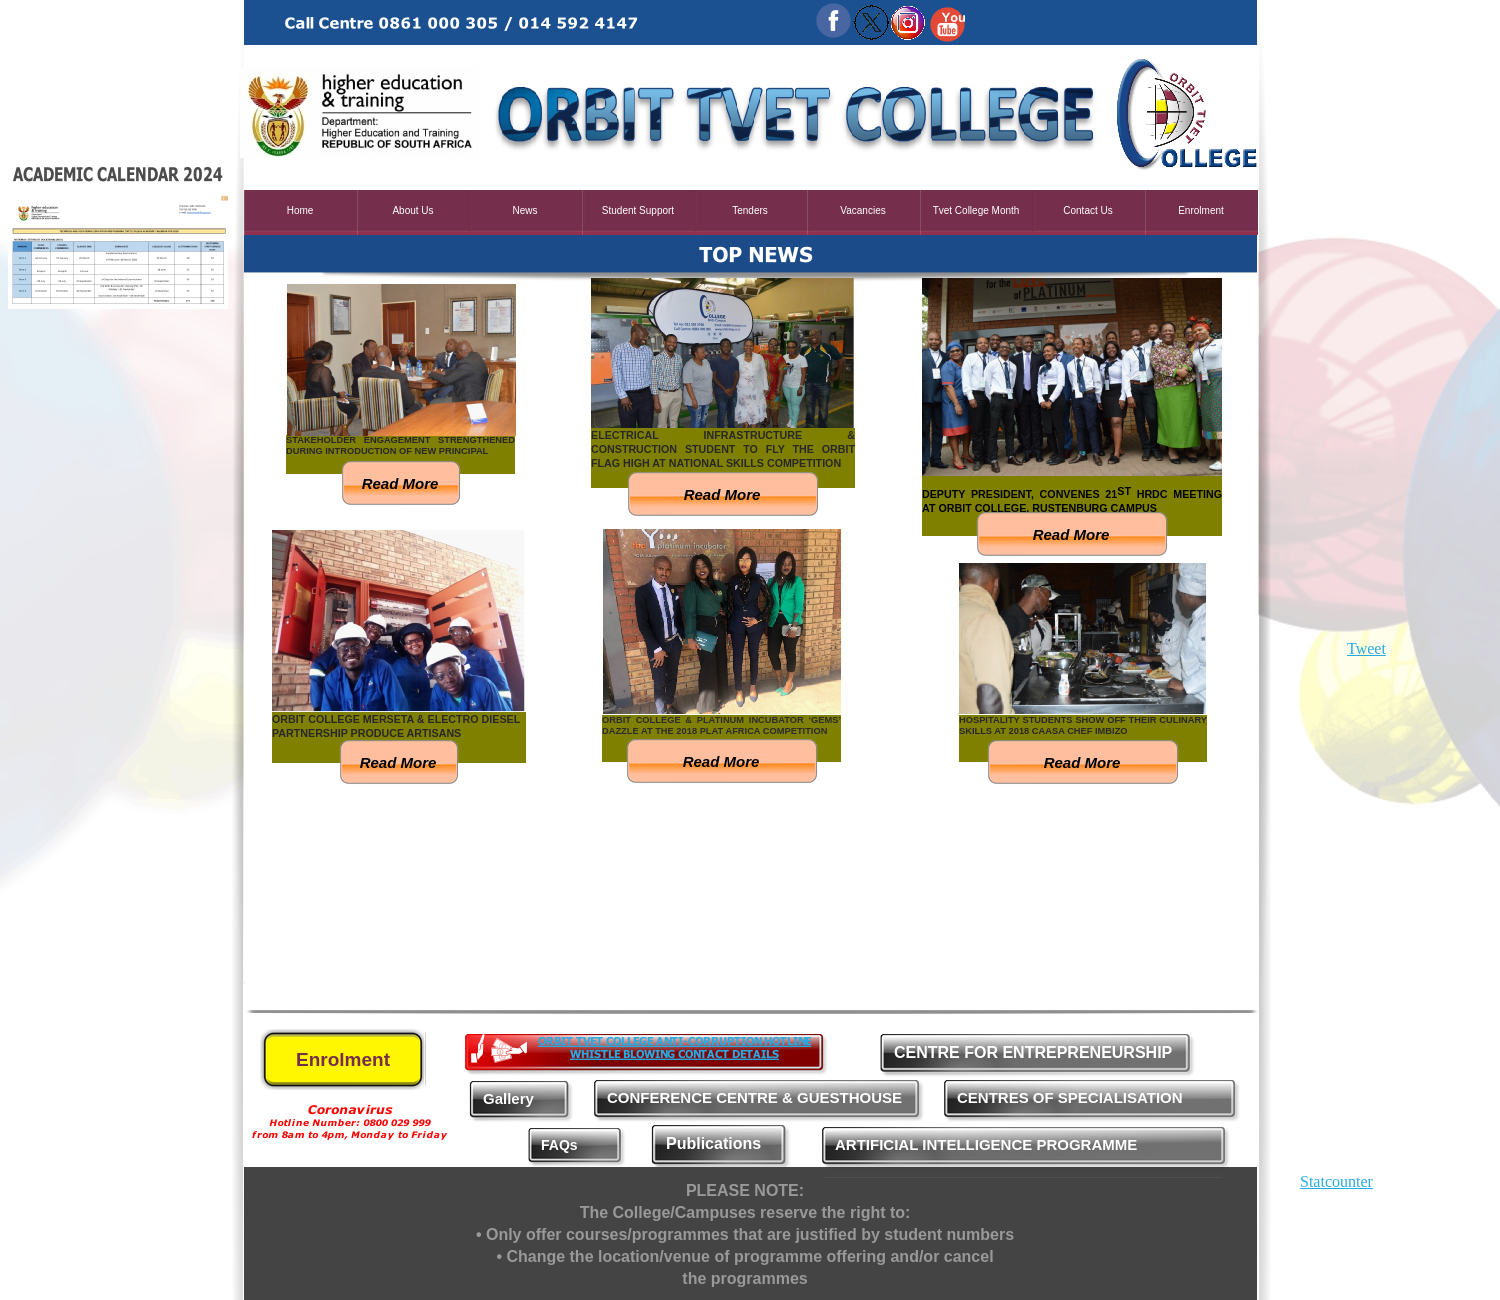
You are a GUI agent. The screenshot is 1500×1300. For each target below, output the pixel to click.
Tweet (1366, 648)
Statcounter (1336, 1181)
